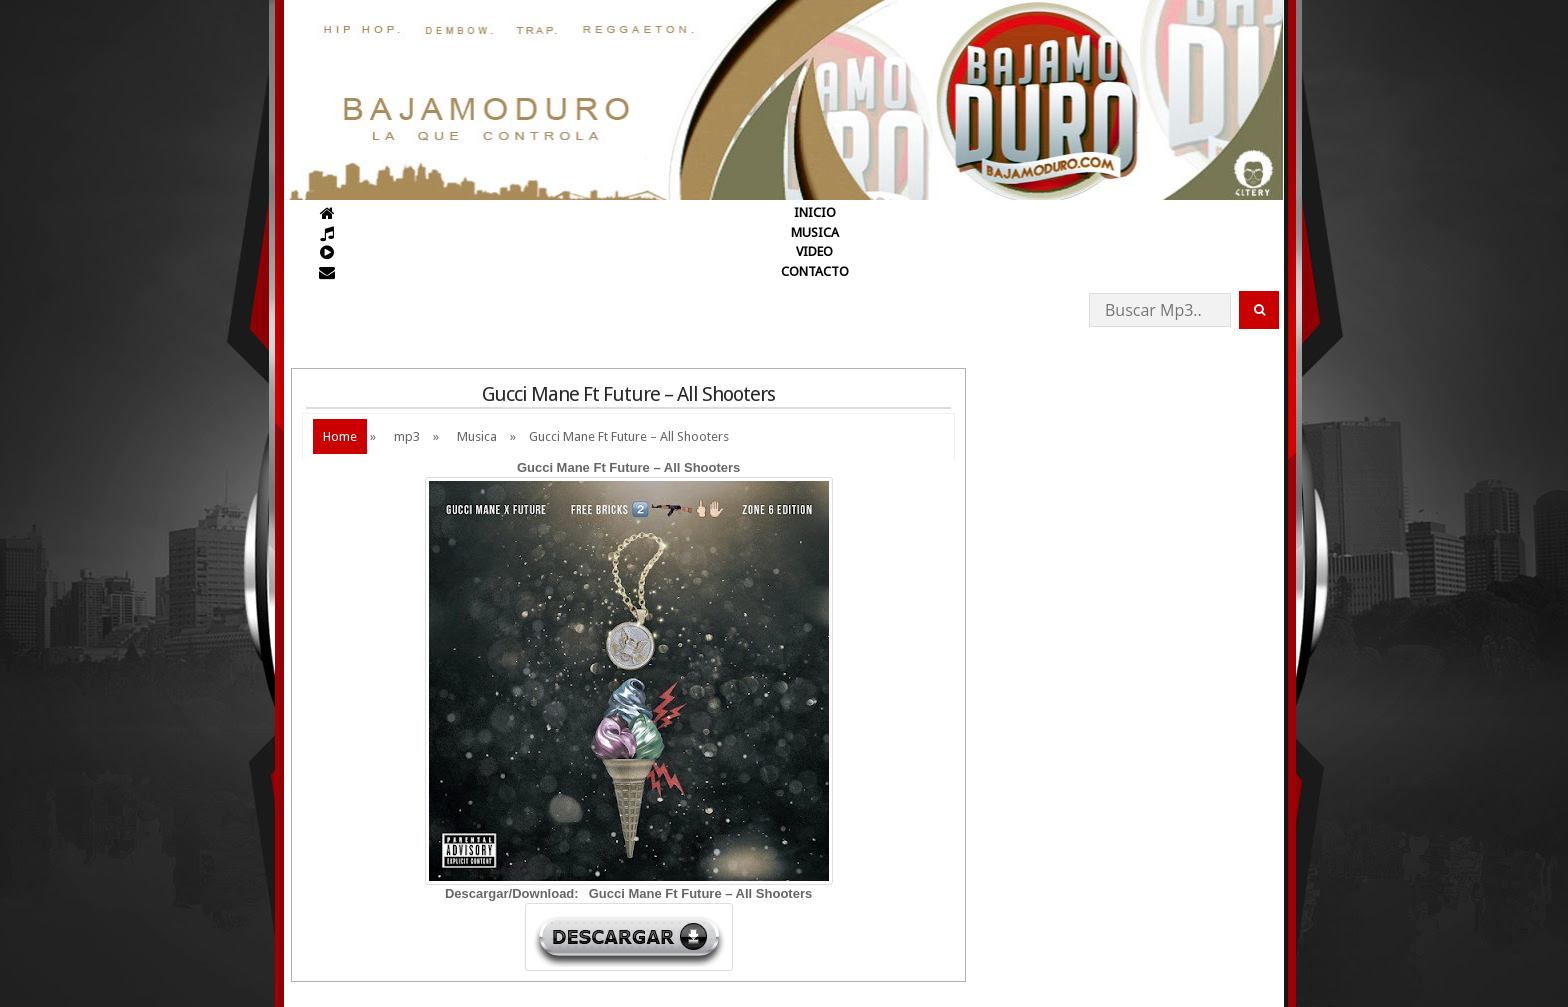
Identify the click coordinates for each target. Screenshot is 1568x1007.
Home (340, 436)
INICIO (815, 212)
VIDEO (814, 251)
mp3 (407, 436)
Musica (477, 436)
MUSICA (815, 232)
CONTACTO (815, 271)
